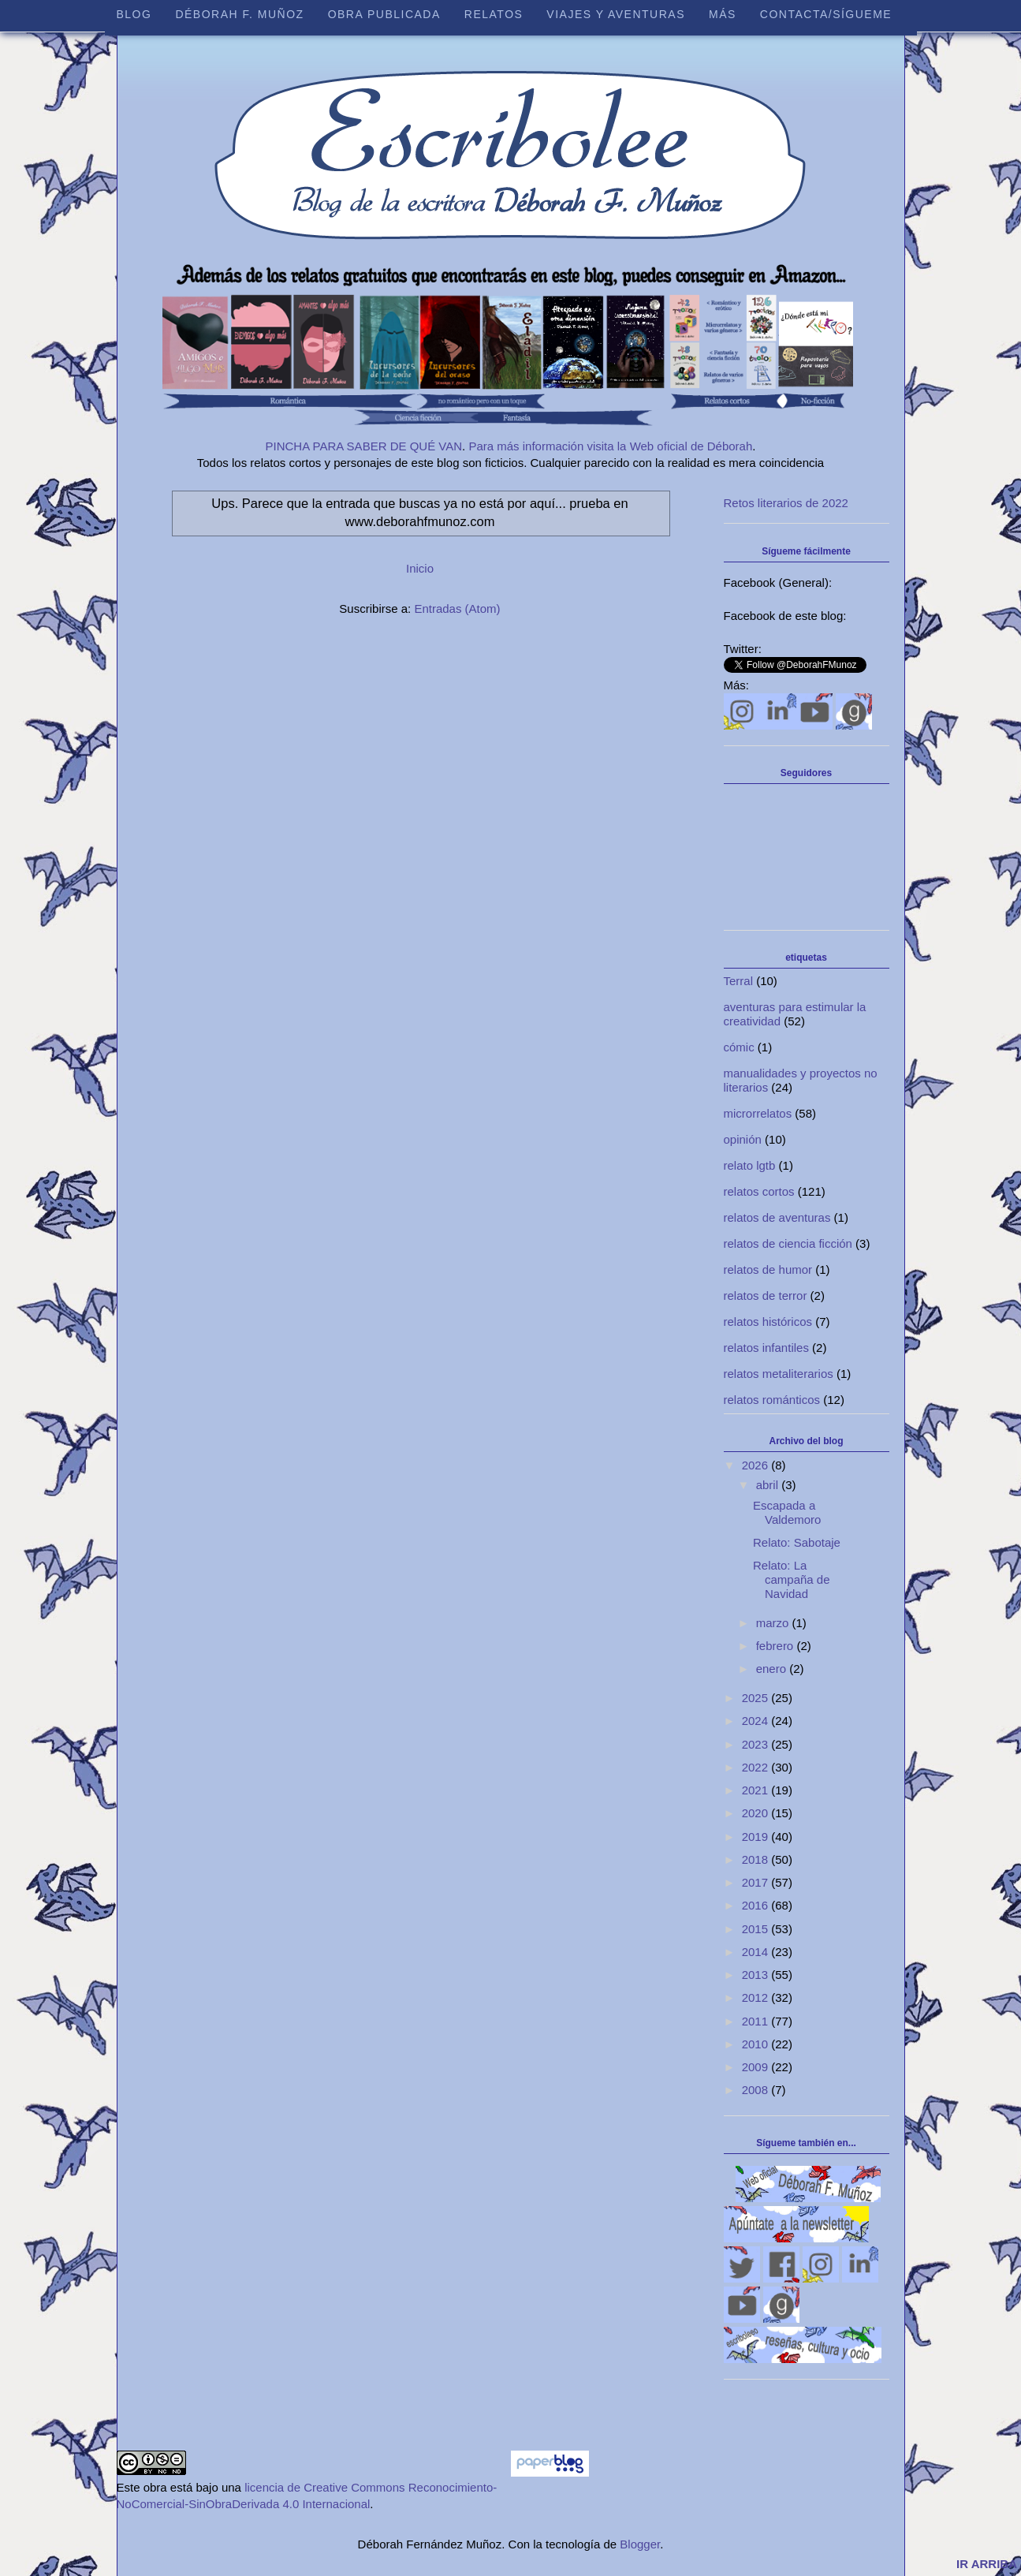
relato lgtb (750, 1165)
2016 (757, 1905)
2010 (757, 2044)
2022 (757, 1767)
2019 (757, 1836)
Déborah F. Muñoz (239, 14)
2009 (757, 2067)
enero (773, 1668)
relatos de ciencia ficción (788, 1243)
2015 (757, 1929)
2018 (757, 1859)
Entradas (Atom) (457, 608)
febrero (776, 1645)
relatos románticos (772, 1399)
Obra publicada (384, 14)
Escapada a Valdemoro (787, 1512)
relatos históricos (768, 1321)
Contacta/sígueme (826, 14)
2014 (757, 1951)
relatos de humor (768, 1269)
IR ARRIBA (986, 2563)
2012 (757, 1997)
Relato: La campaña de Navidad (791, 1579)
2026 (757, 1465)
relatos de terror (765, 1295)
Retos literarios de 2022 (786, 503)
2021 (757, 1790)
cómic (739, 1047)
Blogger (640, 2544)
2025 (757, 1697)
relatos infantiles (766, 1347)
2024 (757, 1720)
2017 (757, 1882)
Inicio (420, 568)
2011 (757, 2021)
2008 (757, 2089)
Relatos (494, 14)
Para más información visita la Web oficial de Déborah (610, 446)
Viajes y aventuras (615, 14)
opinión (743, 1139)
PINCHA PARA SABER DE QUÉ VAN (364, 446)
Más (722, 14)
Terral (739, 980)
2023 (757, 1744)
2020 (757, 1813)
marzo (774, 1623)
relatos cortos (759, 1191)
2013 (757, 1974)
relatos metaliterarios (778, 1373)
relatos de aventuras (777, 1217)
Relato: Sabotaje (796, 1542)
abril (769, 1484)
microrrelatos (758, 1113)
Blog (134, 14)
